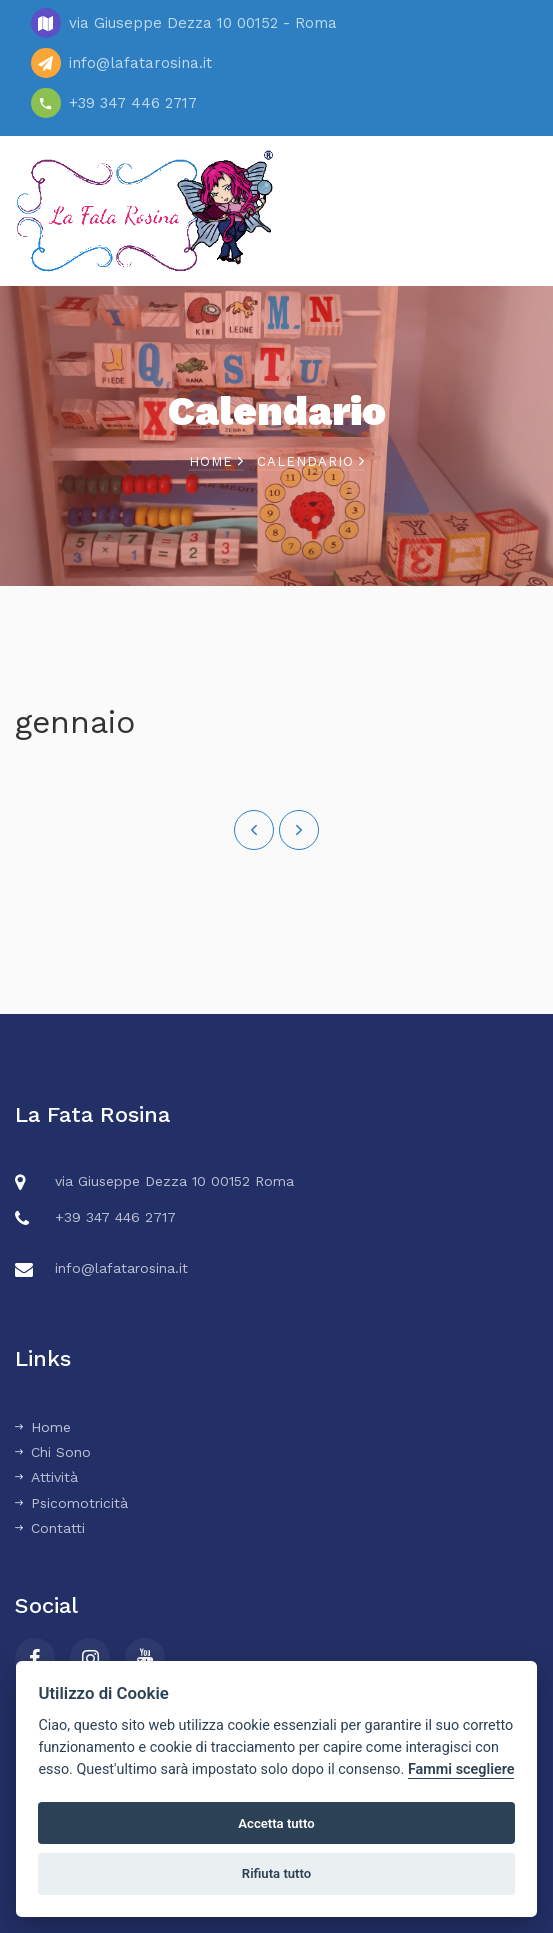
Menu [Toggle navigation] (504, 210)
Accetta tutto (276, 1823)
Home (216, 461)
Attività (46, 1477)
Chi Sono (53, 1452)
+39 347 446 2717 (133, 103)
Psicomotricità (71, 1503)
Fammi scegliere (461, 1769)
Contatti (50, 1528)
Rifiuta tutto (276, 1873)
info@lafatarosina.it (140, 63)
